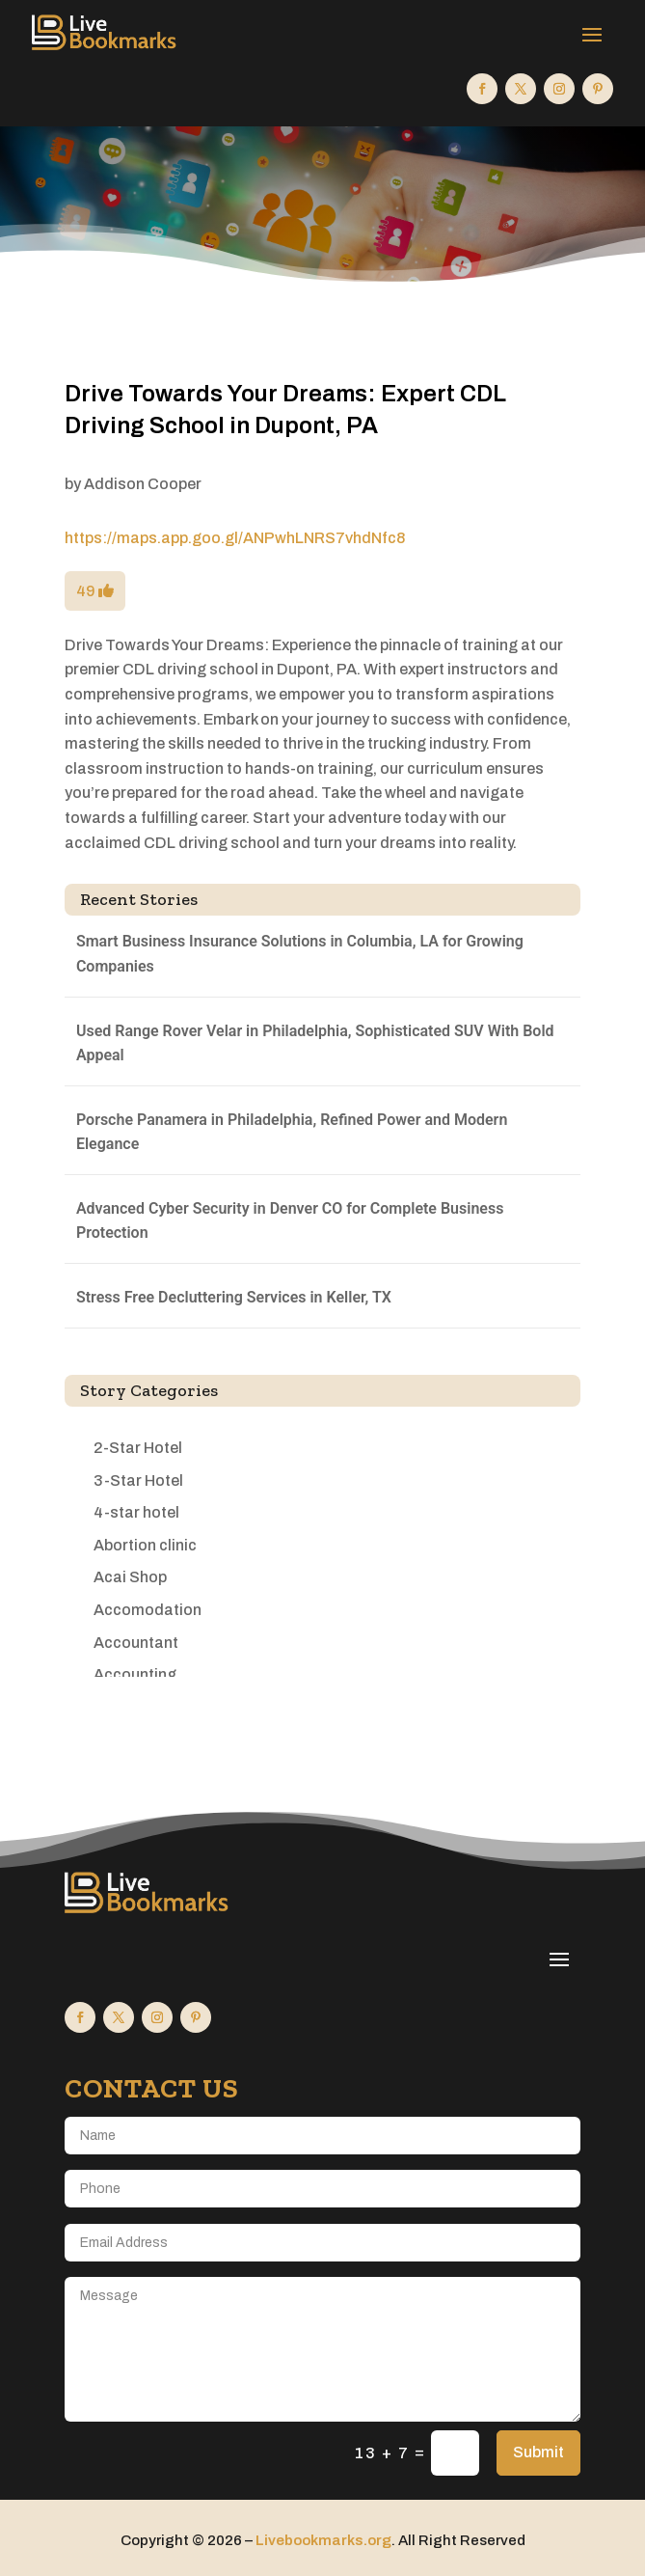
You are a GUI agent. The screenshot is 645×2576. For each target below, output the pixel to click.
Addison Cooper (143, 484)
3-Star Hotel (138, 1480)
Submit (538, 2452)
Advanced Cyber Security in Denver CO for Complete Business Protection (290, 1221)
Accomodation (148, 1610)
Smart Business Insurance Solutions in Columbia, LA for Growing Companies (300, 953)
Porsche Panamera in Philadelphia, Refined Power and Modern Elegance (291, 1132)
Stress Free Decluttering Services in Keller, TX (233, 1297)
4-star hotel (136, 1512)
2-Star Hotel (138, 1447)
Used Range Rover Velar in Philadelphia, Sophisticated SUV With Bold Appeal (315, 1043)
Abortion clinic (145, 1545)
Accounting (135, 1674)
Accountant (136, 1642)
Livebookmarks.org (323, 2540)
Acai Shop (130, 1577)
